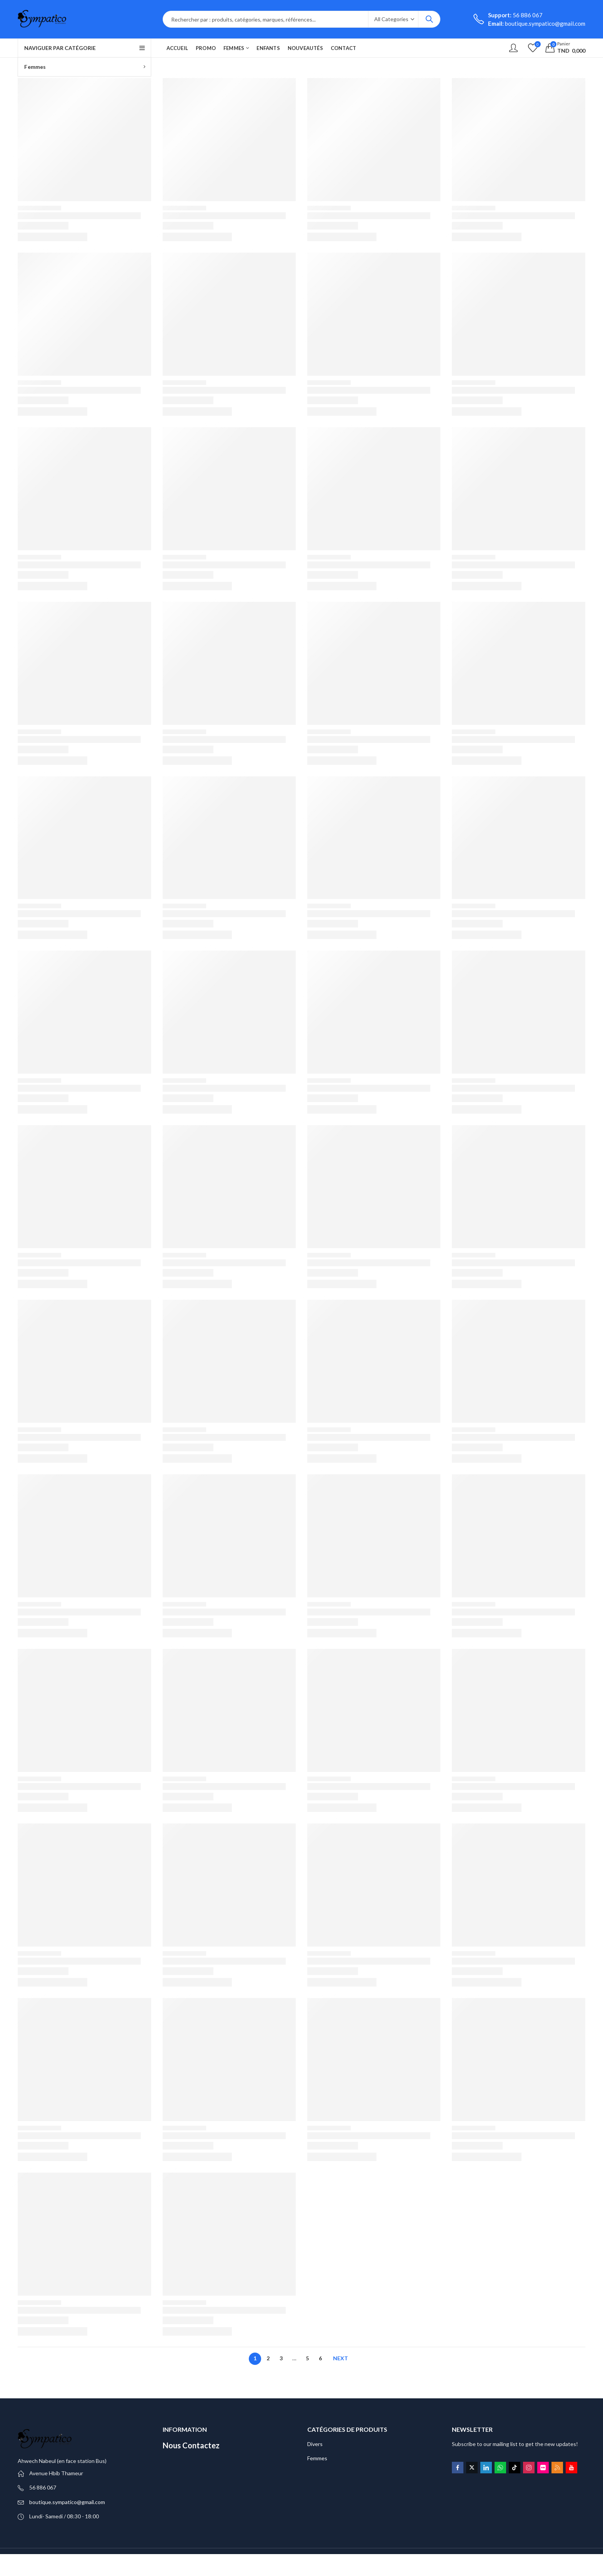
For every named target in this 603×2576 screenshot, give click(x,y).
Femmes (317, 2458)
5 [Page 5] (307, 2358)
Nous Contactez (191, 2445)
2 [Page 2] (268, 2358)
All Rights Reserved (99, 2562)
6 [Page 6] (320, 2358)
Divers (315, 2444)
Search (429, 19)
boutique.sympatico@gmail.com (67, 2502)
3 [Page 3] (281, 2358)
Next (340, 2358)
